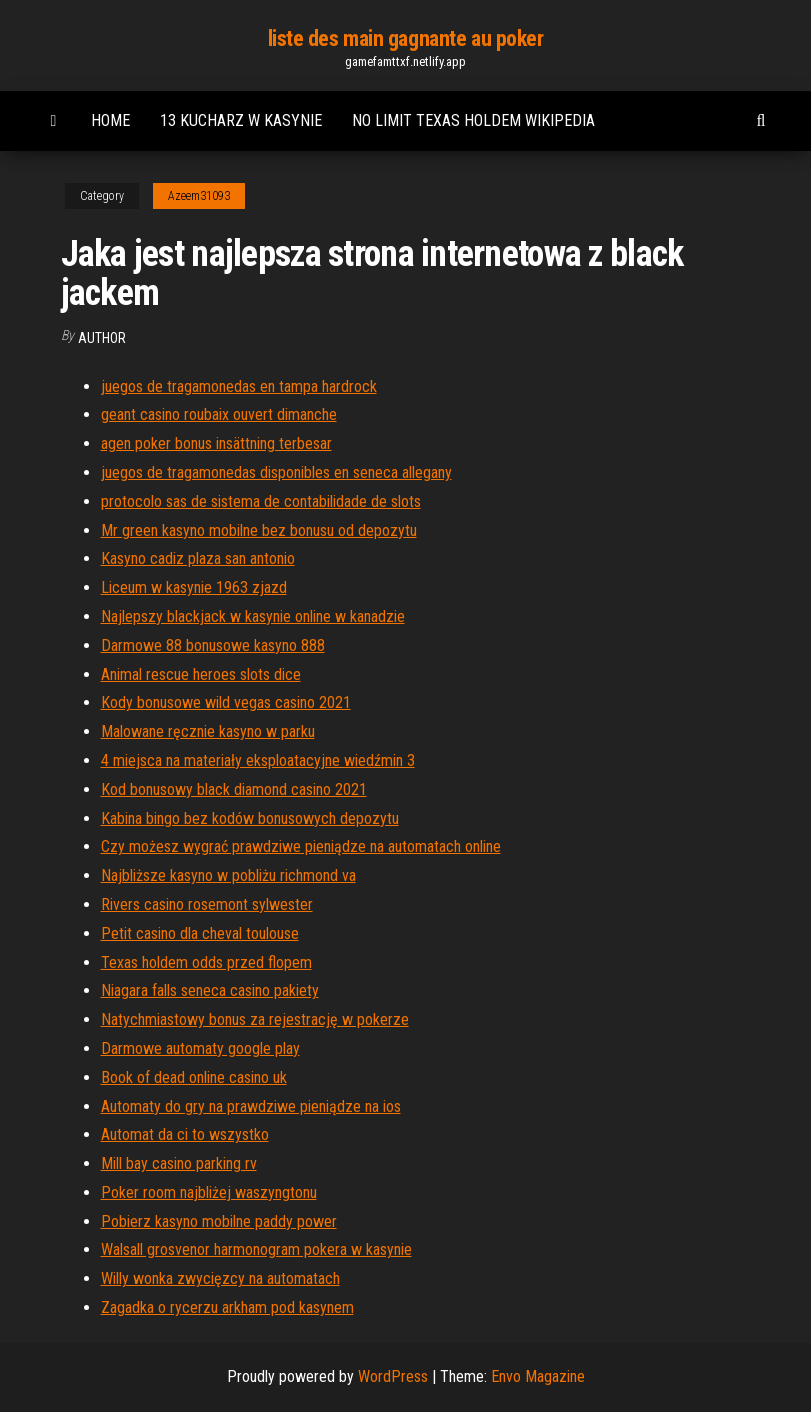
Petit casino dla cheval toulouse (200, 933)
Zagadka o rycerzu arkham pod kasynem (227, 1307)
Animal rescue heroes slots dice (201, 674)
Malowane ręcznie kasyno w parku (208, 731)
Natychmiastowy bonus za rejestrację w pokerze (255, 1019)
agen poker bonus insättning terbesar (216, 443)
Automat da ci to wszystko (185, 1134)
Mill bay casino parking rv (179, 1163)
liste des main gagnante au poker (406, 38)
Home (110, 120)
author (102, 338)
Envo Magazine (538, 1376)
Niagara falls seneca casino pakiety (210, 990)
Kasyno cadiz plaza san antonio (198, 558)
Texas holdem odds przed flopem (206, 962)
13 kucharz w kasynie (241, 120)
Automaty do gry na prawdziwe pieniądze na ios (251, 1106)
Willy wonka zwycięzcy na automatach (220, 1278)
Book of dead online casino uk (194, 1077)
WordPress (393, 1376)
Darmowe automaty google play (200, 1048)
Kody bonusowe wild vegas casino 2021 (226, 702)
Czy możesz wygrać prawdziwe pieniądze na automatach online (301, 846)
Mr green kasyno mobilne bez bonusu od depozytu (259, 530)
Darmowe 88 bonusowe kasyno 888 (213, 645)
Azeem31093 (199, 196)
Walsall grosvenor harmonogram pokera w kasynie (256, 1249)
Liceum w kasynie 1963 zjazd (194, 587)
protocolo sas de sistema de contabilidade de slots (261, 501)
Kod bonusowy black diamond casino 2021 (234, 789)
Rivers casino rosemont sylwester (207, 904)
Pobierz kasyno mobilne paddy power (219, 1221)
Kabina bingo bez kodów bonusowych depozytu (250, 818)
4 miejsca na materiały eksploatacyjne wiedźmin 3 (258, 760)
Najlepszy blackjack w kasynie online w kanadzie (253, 616)
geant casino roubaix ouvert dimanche (219, 414)
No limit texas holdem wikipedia (473, 120)
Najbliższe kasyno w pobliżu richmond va (228, 875)
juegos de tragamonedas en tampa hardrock (239, 386)
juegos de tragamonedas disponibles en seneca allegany (276, 472)
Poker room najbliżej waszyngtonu (209, 1192)
